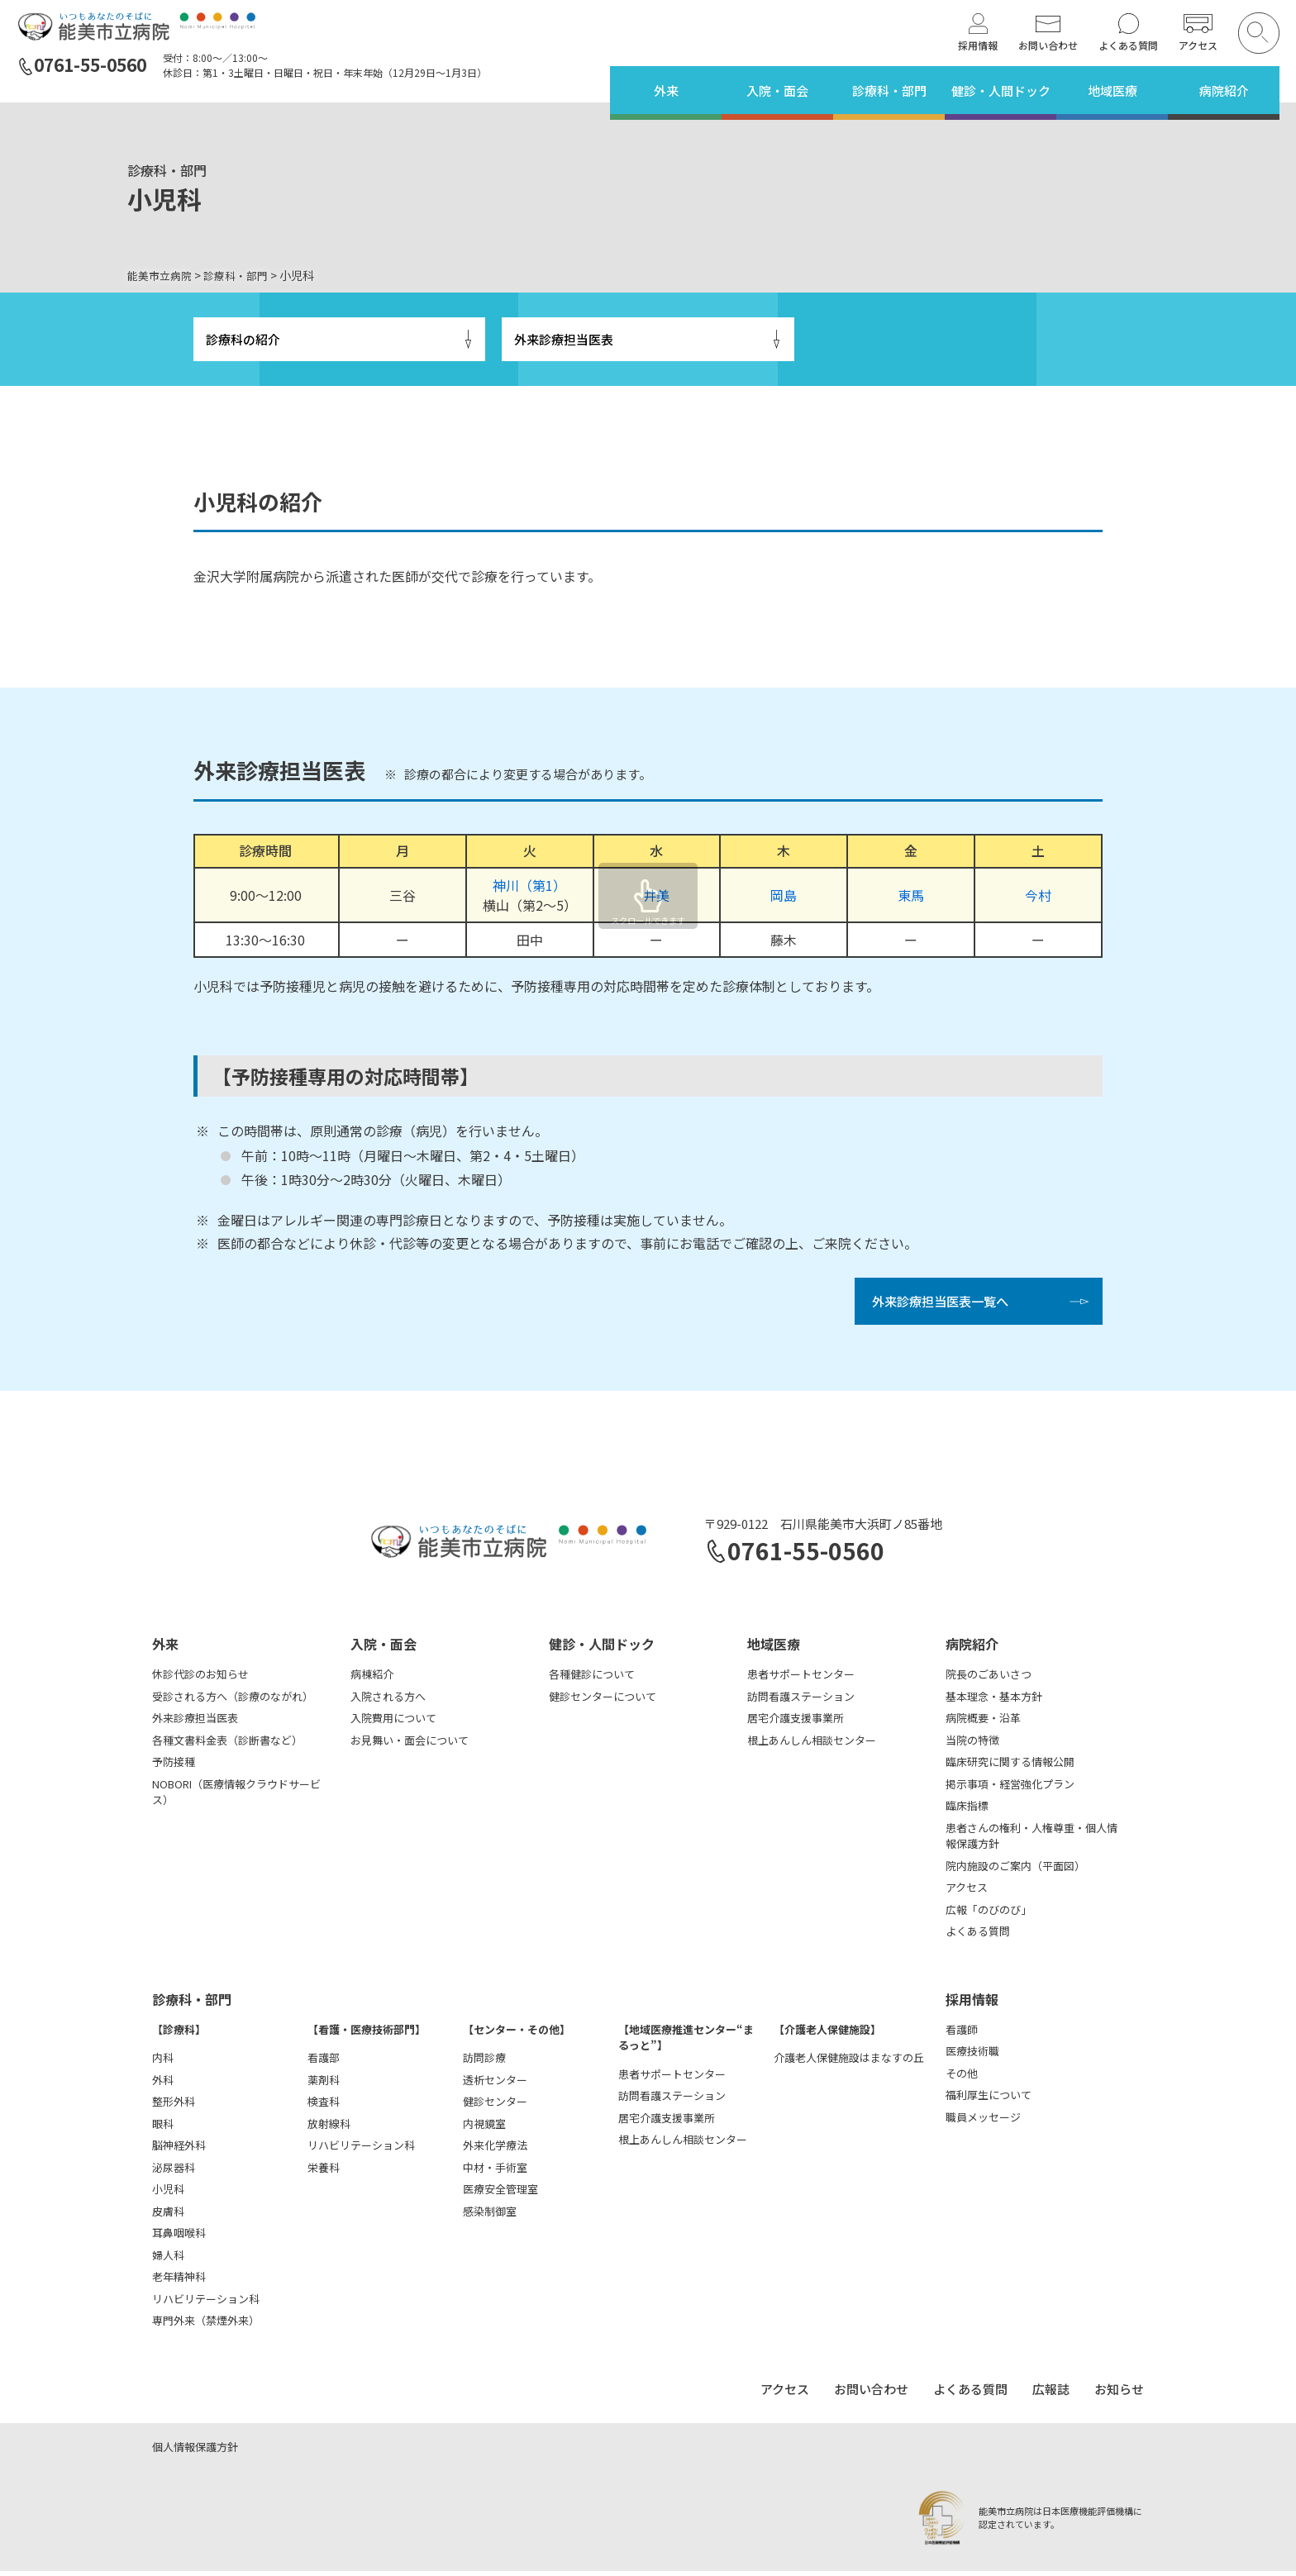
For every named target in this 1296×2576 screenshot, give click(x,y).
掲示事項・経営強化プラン (1010, 1789)
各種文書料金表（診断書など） (227, 1745)
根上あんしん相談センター (811, 1745)
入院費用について (393, 1723)
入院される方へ (388, 1701)
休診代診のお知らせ (200, 1679)
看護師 (962, 2034)
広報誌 (1051, 2393)
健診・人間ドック (1001, 90)
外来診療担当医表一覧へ (944, 1305)
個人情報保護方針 (195, 2451)
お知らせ (1119, 2393)
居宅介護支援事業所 (795, 1723)
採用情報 (978, 45)
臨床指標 (967, 1810)
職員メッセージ (983, 2122)
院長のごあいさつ (989, 1679)
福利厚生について (989, 2099)
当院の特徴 (972, 1745)
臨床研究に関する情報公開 (1010, 1766)
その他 (962, 2078)
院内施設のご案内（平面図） (1015, 1870)
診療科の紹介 (243, 340)
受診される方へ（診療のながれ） (232, 1701)
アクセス (1198, 45)
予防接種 (173, 1766)
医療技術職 (972, 2056)
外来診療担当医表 (563, 340)
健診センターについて (602, 1701)
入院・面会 (777, 90)
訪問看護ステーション (801, 1701)
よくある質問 (1128, 45)
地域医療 (1112, 90)
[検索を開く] (1258, 33)
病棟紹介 (371, 1679)
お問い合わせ (1048, 45)
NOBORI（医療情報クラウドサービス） (236, 1797)
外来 (666, 90)
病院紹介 (1224, 90)
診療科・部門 (889, 90)
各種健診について (592, 1679)
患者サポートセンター (801, 1679)
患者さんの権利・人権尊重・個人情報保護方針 (1031, 1841)
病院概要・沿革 (983, 1723)
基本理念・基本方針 (994, 1701)
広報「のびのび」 (989, 1914)
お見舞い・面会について (409, 1745)
